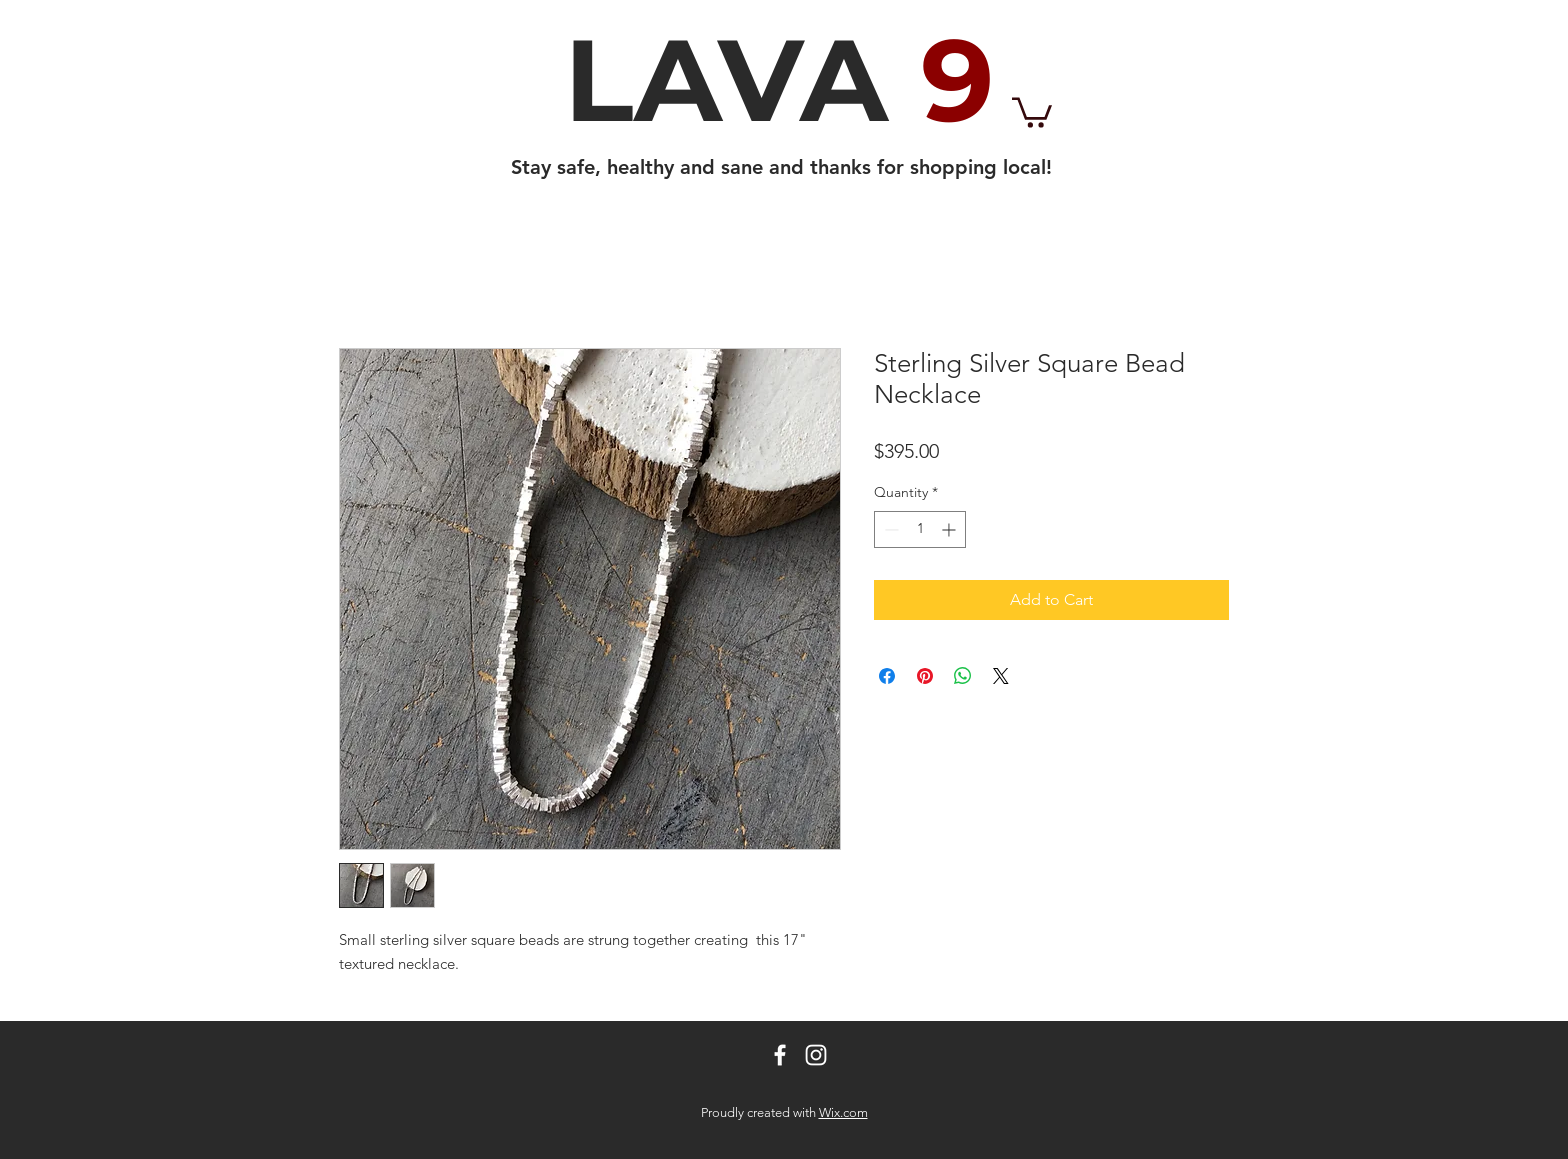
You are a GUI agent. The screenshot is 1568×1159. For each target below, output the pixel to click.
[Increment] (950, 529)
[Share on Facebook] (887, 676)
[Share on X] (1001, 676)
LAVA (779, 80)
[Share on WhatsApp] (963, 676)
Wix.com (843, 1112)
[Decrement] (889, 529)
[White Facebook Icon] (780, 1055)
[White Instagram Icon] (816, 1055)
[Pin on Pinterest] (925, 676)
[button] (1032, 111)
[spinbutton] (920, 529)
